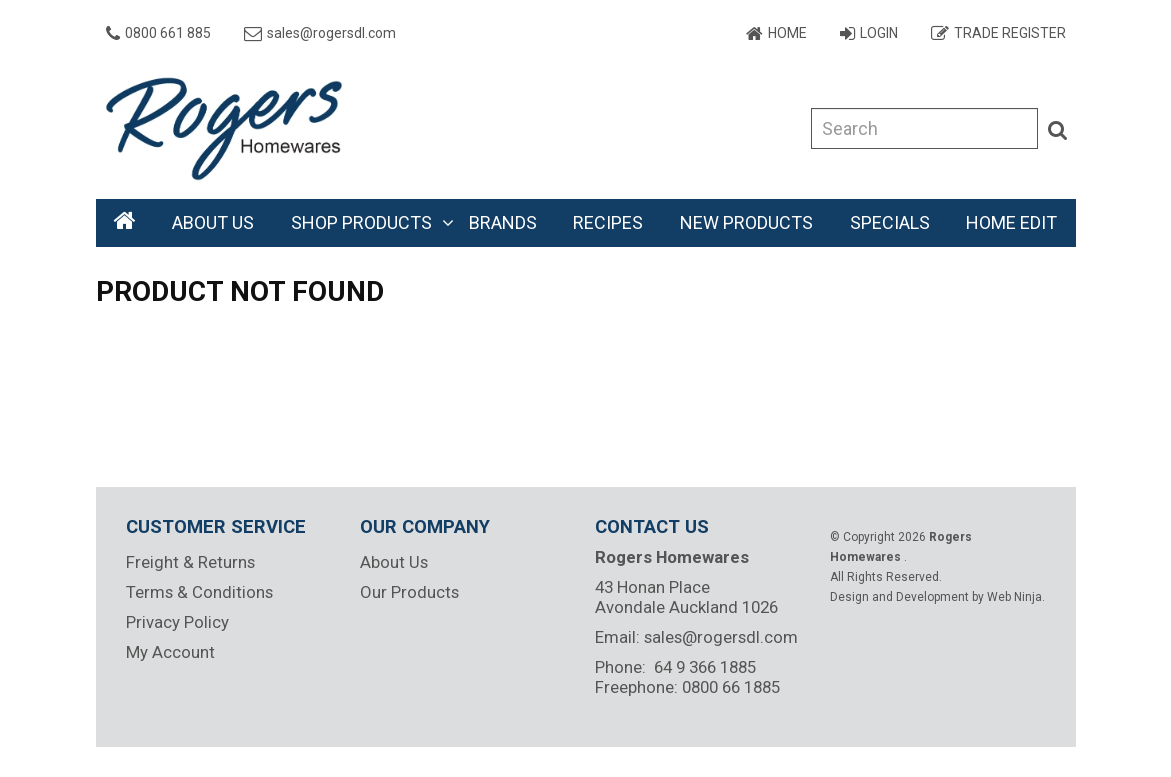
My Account (170, 652)
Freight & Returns (190, 562)
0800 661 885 (168, 33)
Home (787, 33)
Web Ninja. (1016, 597)
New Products (746, 222)
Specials (890, 222)
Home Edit (1011, 222)
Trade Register (1010, 33)
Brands (503, 222)
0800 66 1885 (731, 687)
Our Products (409, 592)
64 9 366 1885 (705, 667)
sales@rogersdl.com (331, 33)
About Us (213, 222)
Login (879, 33)
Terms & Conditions (199, 592)
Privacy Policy (177, 622)
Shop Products (361, 222)
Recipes (608, 222)
